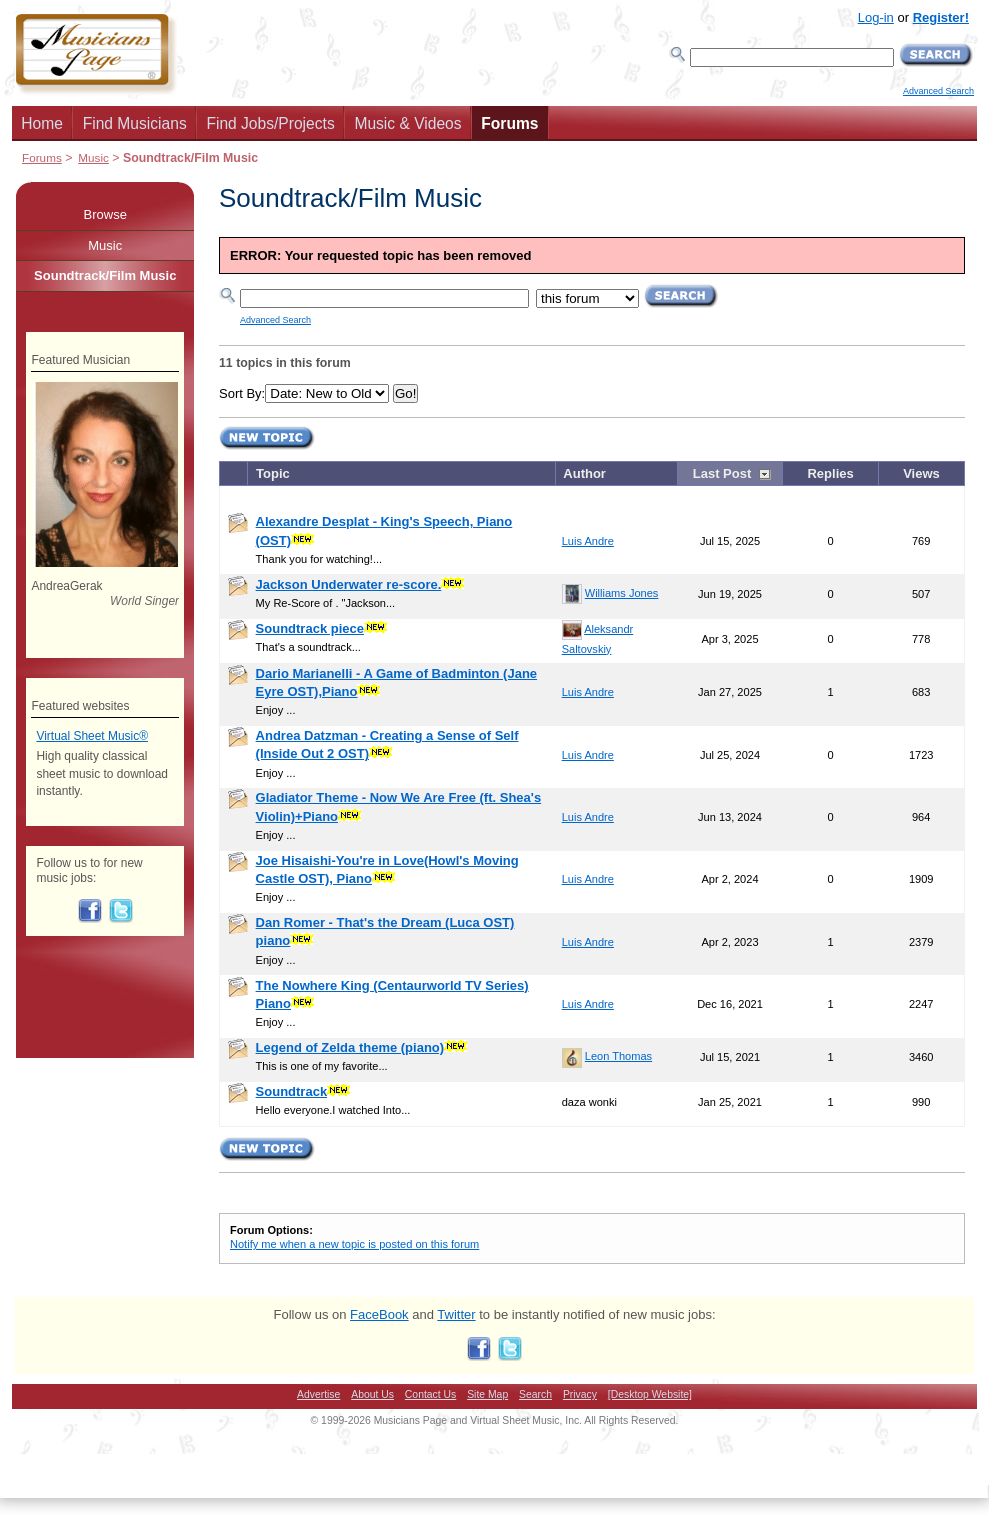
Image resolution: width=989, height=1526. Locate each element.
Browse (105, 214)
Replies (830, 473)
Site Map (487, 1394)
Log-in (876, 17)
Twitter (456, 1314)
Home (42, 123)
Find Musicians (135, 123)
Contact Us (430, 1394)
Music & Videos (407, 123)
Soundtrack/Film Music (105, 275)
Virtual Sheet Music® (92, 736)
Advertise (318, 1394)
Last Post (722, 473)
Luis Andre (588, 541)
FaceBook (379, 1314)
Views (921, 473)
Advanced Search (938, 91)
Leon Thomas (618, 1056)
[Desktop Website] (650, 1394)
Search (535, 1394)
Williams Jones (622, 593)
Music (93, 157)
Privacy (580, 1394)
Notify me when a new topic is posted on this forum (354, 1244)
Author (584, 473)
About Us (372, 1394)
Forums (509, 123)
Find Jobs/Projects (270, 123)
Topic (273, 473)
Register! (941, 17)
